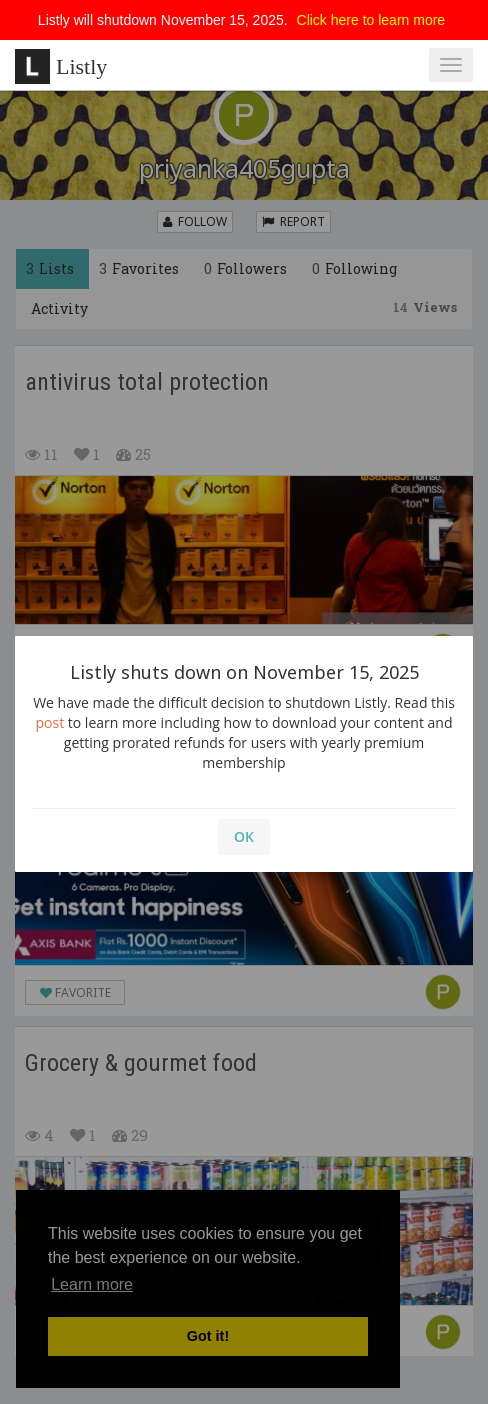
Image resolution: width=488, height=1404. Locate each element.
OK (244, 836)
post (50, 722)
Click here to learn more (371, 20)
